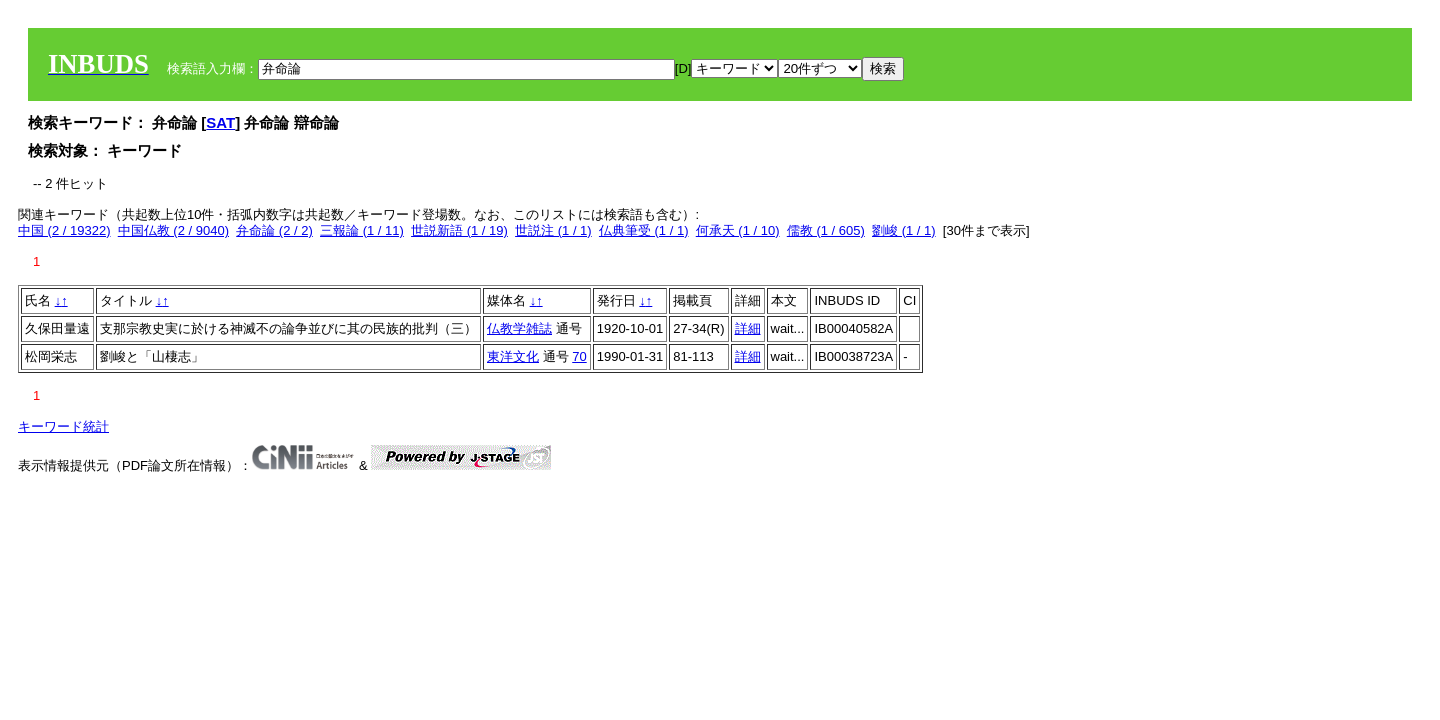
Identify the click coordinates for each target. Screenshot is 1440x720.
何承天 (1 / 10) (738, 230)
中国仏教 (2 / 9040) (173, 230)
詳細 (748, 328)
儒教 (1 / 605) (826, 230)
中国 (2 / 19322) (64, 230)
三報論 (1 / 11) (362, 230)
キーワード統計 (63, 426)
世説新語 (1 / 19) (459, 230)
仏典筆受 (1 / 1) (644, 230)
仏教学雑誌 (519, 328)
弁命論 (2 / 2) (274, 230)
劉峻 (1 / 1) (904, 230)
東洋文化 (513, 356)
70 (579, 356)
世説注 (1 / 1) (553, 230)
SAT (220, 122)
